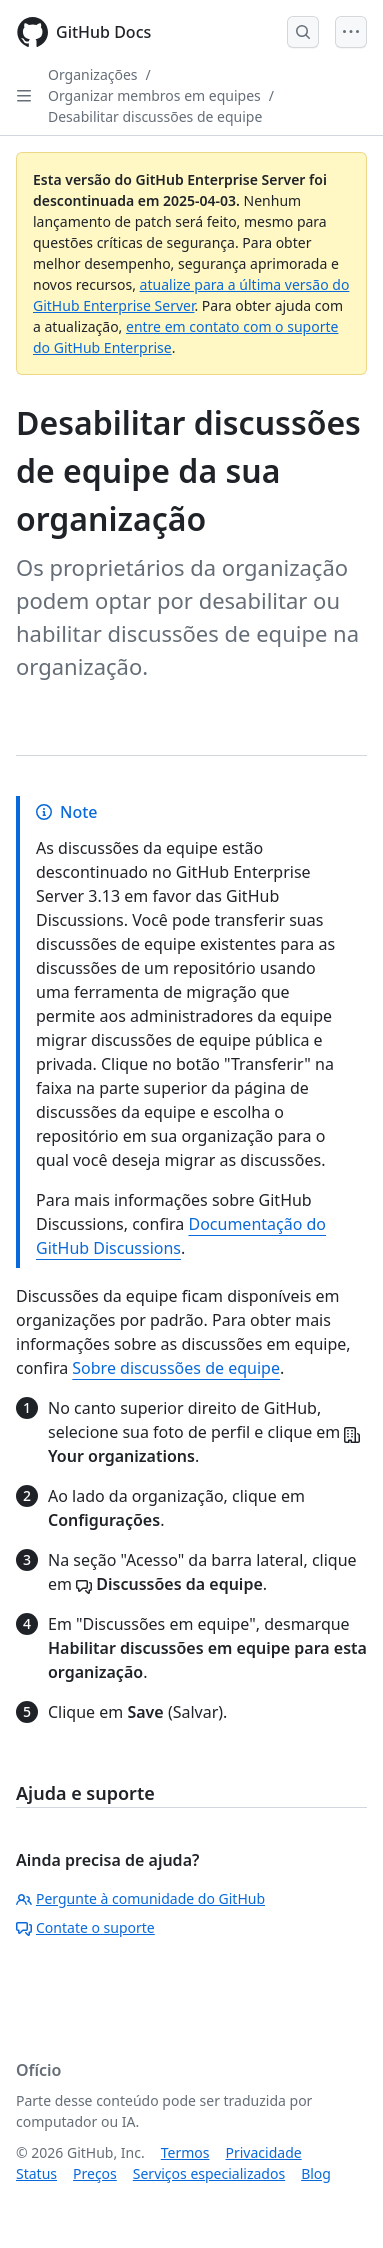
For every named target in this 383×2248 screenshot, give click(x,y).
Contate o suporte (85, 1927)
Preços (95, 2173)
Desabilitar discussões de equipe (155, 116)
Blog (316, 2173)
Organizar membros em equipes (154, 95)
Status (36, 2173)
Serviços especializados (209, 2173)
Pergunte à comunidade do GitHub (140, 1898)
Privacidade (264, 2152)
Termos (185, 2152)
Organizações (93, 74)
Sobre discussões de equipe (176, 1368)
